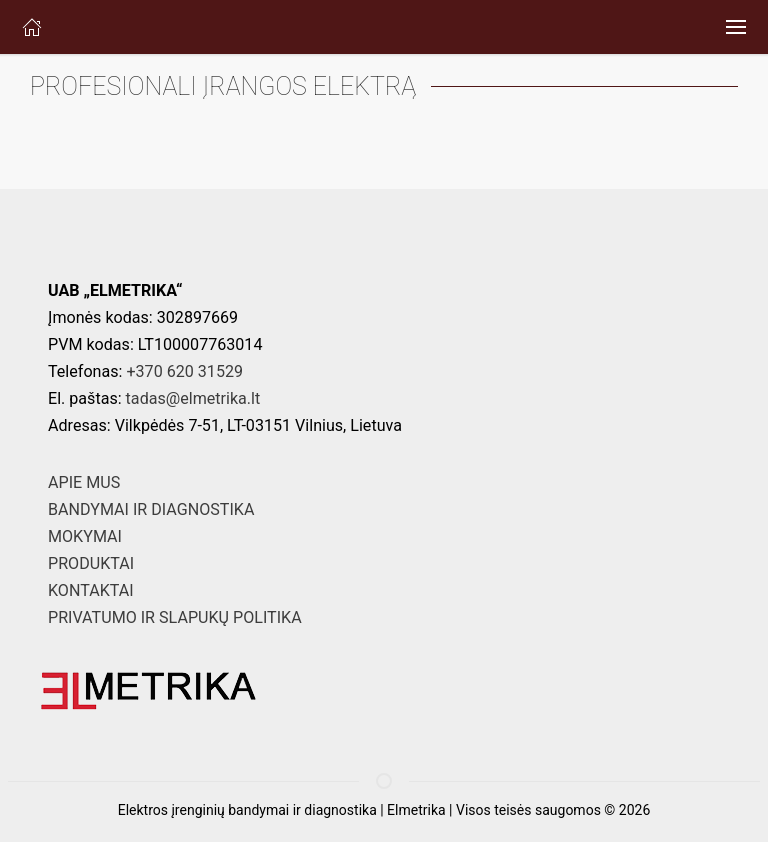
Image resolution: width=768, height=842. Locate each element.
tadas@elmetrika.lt (193, 398)
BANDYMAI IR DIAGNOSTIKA (151, 509)
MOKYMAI (85, 536)
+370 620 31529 (184, 371)
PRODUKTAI (91, 563)
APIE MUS (84, 482)
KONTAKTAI (91, 590)
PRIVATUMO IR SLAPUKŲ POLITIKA (175, 617)
